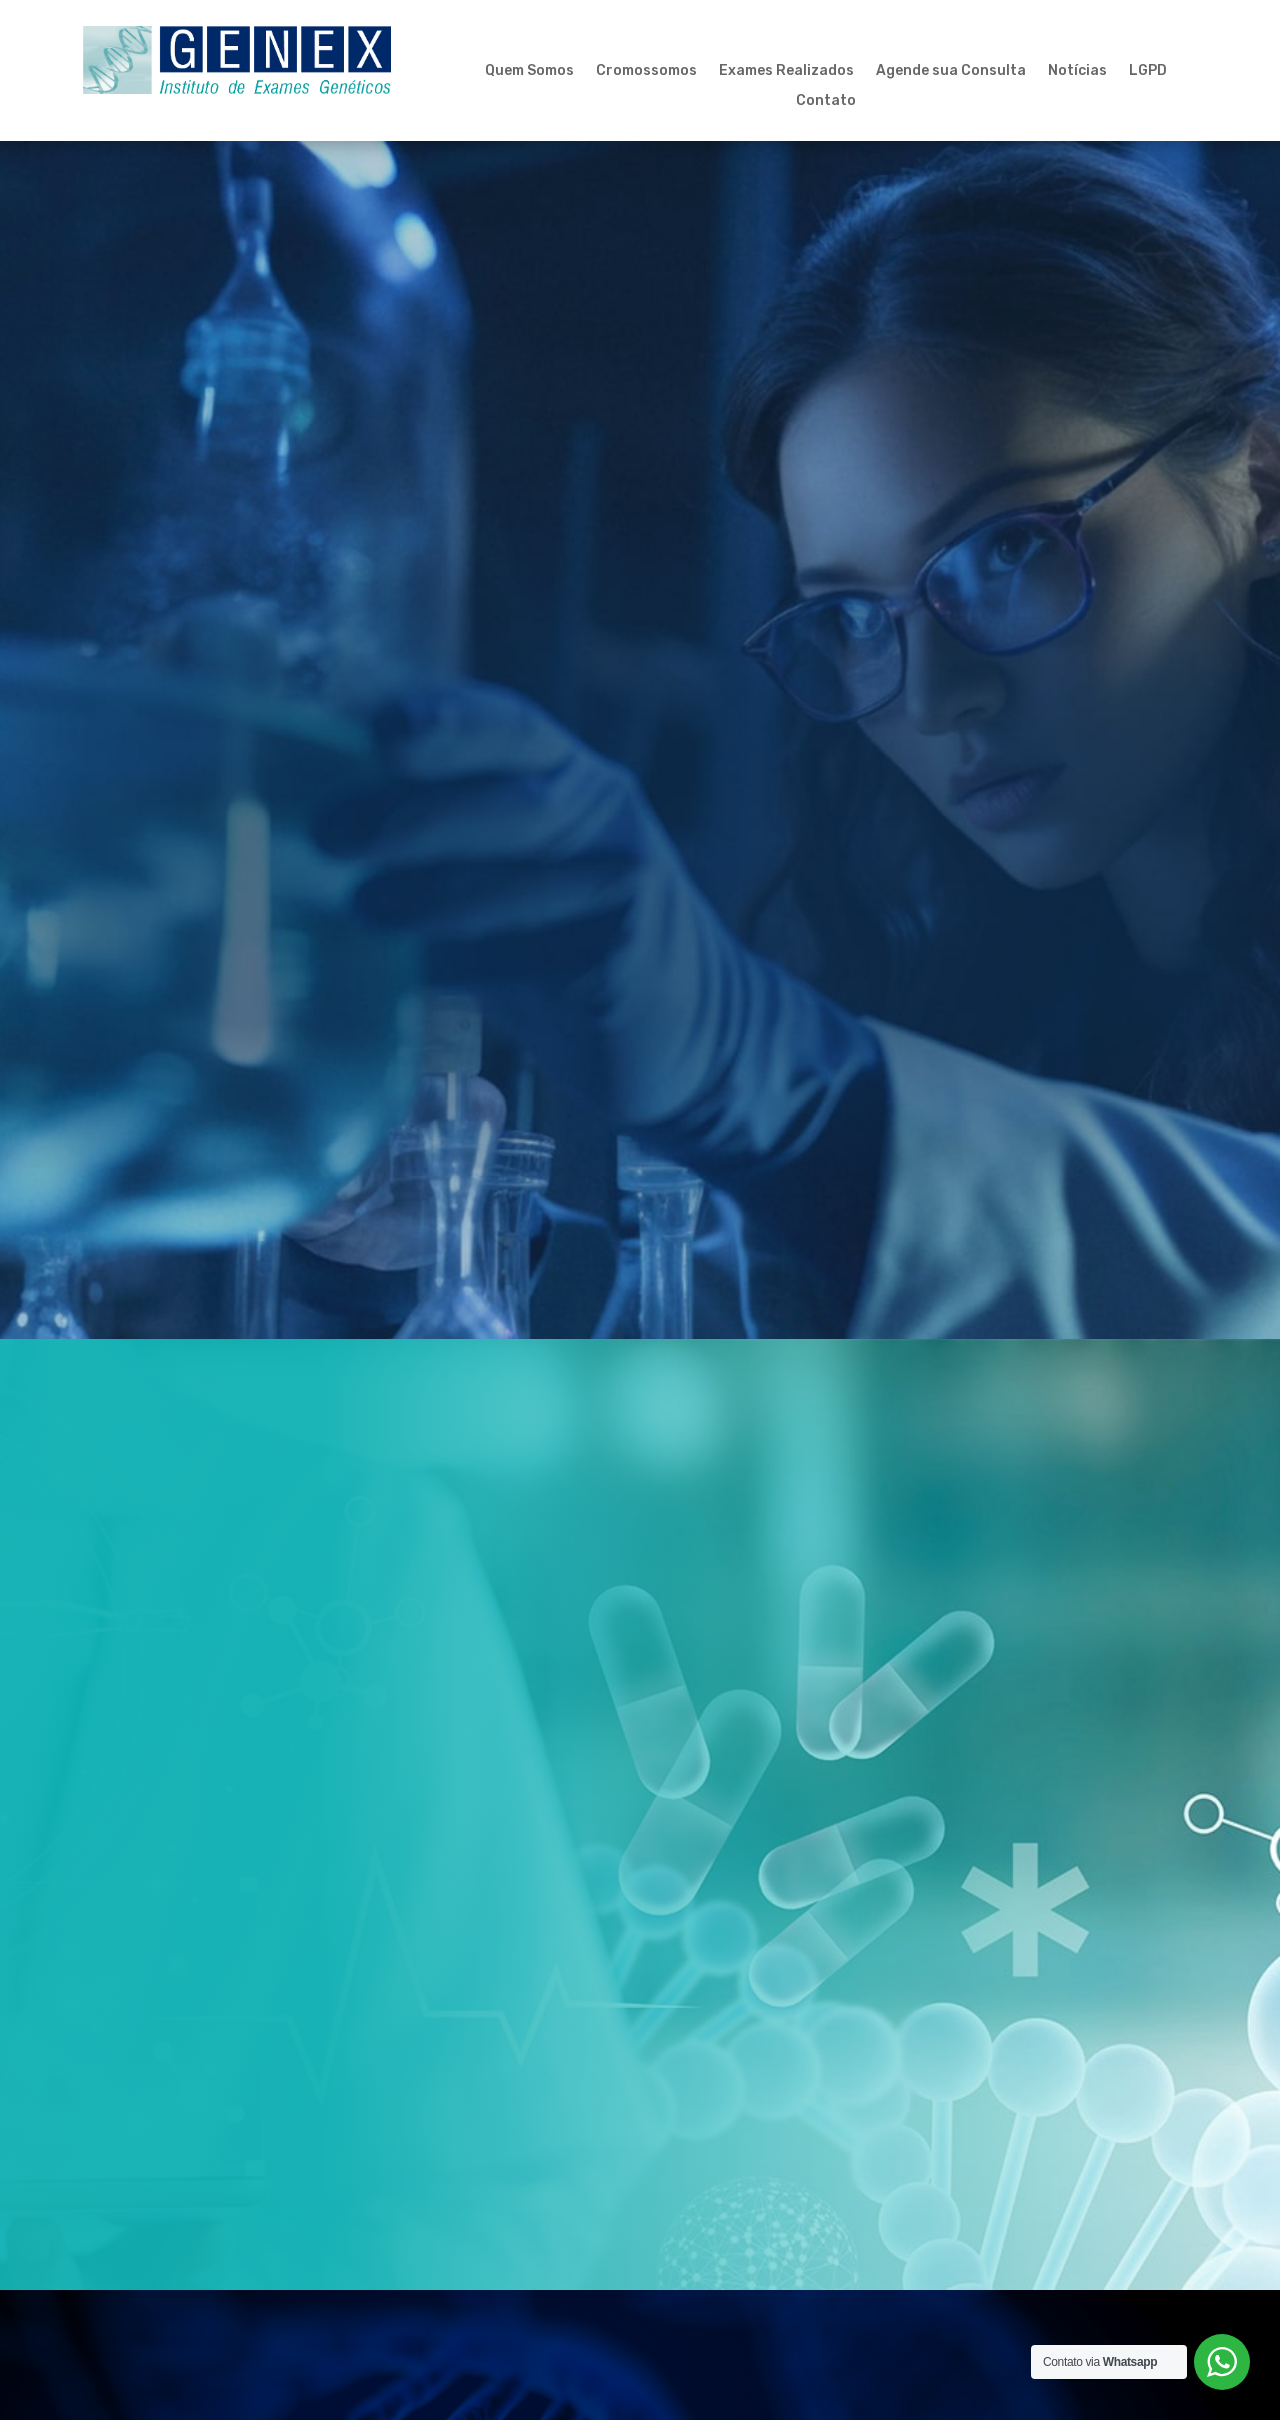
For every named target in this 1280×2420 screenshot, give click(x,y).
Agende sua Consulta (951, 71)
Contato (826, 101)
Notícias (1077, 71)
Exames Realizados (786, 71)
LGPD (1148, 71)
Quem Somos (529, 71)
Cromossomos (646, 71)
